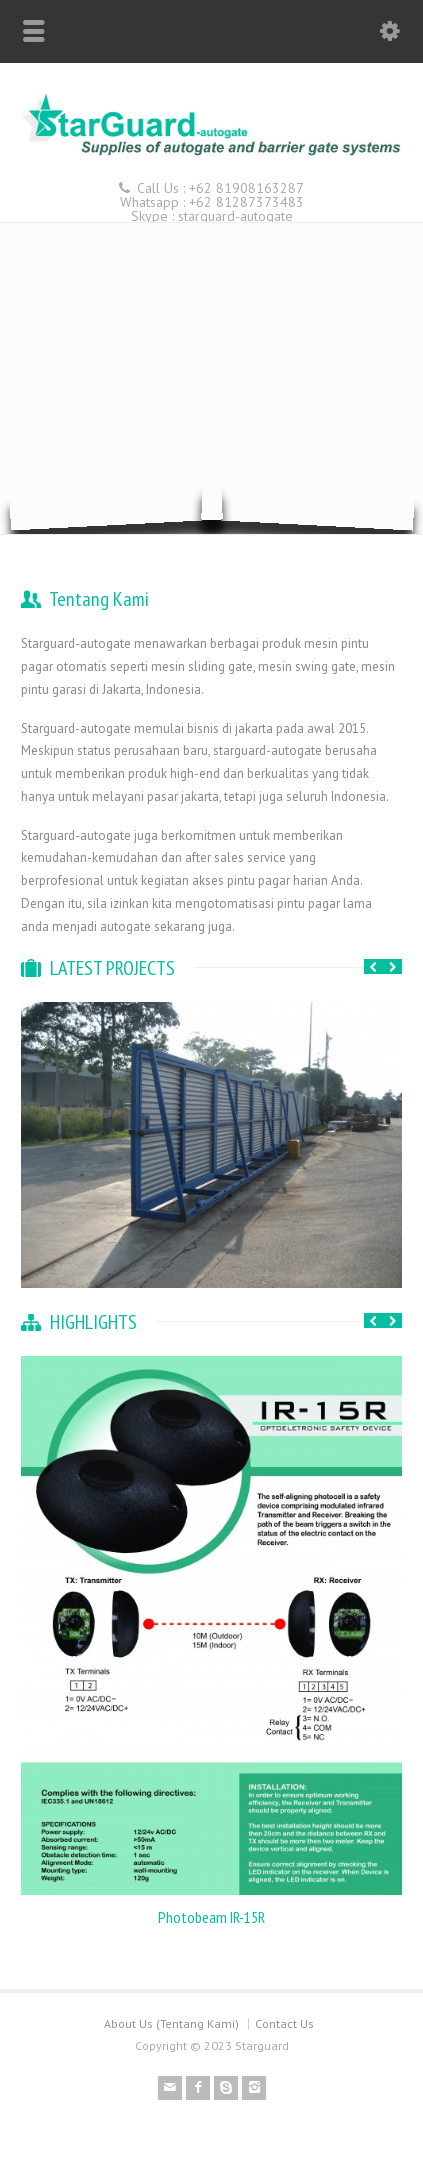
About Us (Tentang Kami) (171, 2023)
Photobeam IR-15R (211, 1917)
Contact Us (284, 2023)
